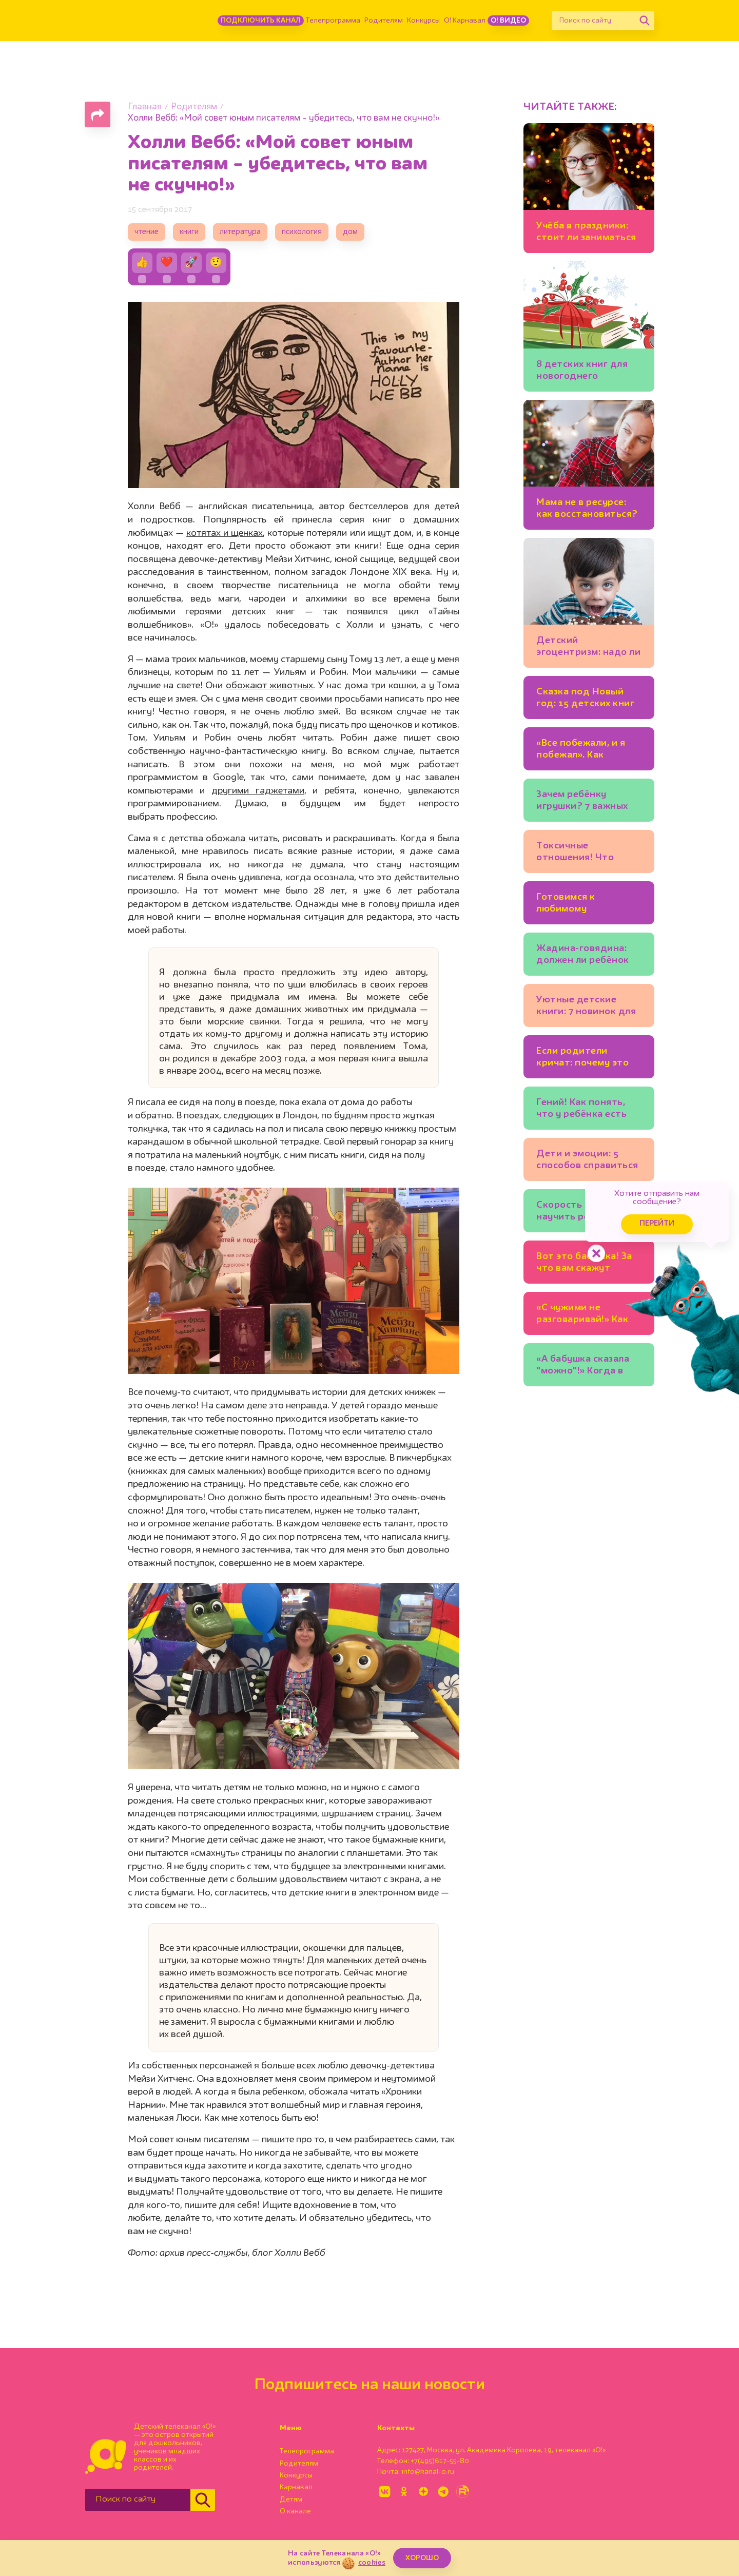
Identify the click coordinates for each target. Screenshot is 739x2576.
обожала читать (241, 839)
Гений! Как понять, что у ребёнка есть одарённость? (581, 1109)
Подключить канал (261, 20)
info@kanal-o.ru (427, 2472)
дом (350, 232)
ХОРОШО (422, 2558)
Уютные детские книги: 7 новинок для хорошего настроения (588, 1007)
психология (302, 232)
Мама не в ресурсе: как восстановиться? (587, 508)
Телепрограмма (333, 20)
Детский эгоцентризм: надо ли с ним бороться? (588, 648)
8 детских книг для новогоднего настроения (582, 371)
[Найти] (644, 20)
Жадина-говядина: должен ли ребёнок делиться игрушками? (582, 955)
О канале (295, 2511)
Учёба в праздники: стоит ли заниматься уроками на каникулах (586, 233)
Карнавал (296, 2487)
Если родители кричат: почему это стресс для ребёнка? (586, 1058)
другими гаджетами (257, 791)
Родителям (383, 20)
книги (189, 232)
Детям (291, 2499)
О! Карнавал (464, 20)
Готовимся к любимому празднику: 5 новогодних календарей (566, 904)
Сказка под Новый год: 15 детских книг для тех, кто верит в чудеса (585, 699)
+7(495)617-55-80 (440, 2461)
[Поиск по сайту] (593, 20)
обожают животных (269, 686)
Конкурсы (423, 20)
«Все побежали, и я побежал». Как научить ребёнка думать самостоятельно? (580, 750)
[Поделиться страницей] (97, 114)
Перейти (656, 1224)
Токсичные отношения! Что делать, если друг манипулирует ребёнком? (579, 853)
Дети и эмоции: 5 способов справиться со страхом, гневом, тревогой (587, 1161)
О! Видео (508, 20)
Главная (145, 107)
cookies (371, 2563)
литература (240, 232)
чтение (146, 232)
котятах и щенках (224, 533)
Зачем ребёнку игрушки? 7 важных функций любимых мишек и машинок (582, 802)
